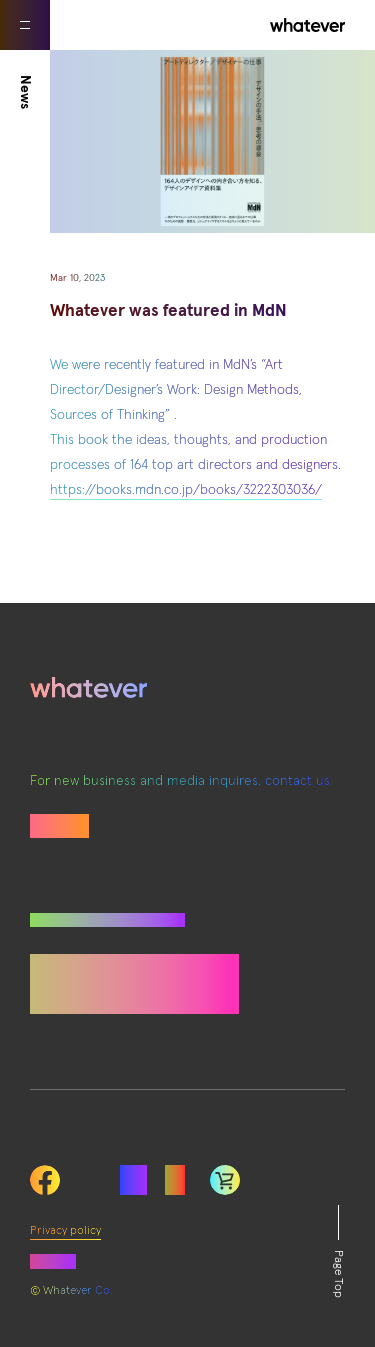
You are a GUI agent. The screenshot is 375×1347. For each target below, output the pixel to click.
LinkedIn (225, 1180)
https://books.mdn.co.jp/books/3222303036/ (186, 490)
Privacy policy (65, 1231)
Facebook (45, 1180)
